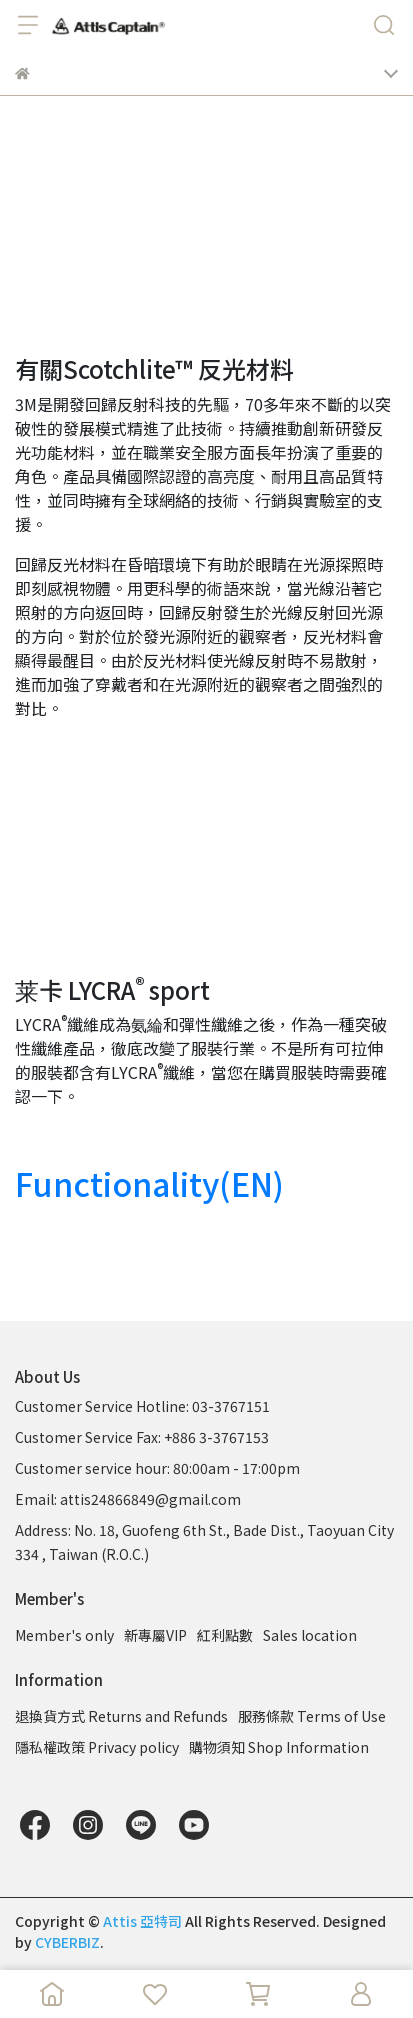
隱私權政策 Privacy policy (97, 1747)
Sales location (310, 1635)
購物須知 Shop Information (279, 1747)
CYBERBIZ (67, 1942)
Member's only (64, 1635)
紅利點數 (225, 1635)
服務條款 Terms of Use (312, 1716)
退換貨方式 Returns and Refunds (121, 1716)
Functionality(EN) (149, 1183)
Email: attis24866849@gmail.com (128, 1499)
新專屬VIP (155, 1635)
